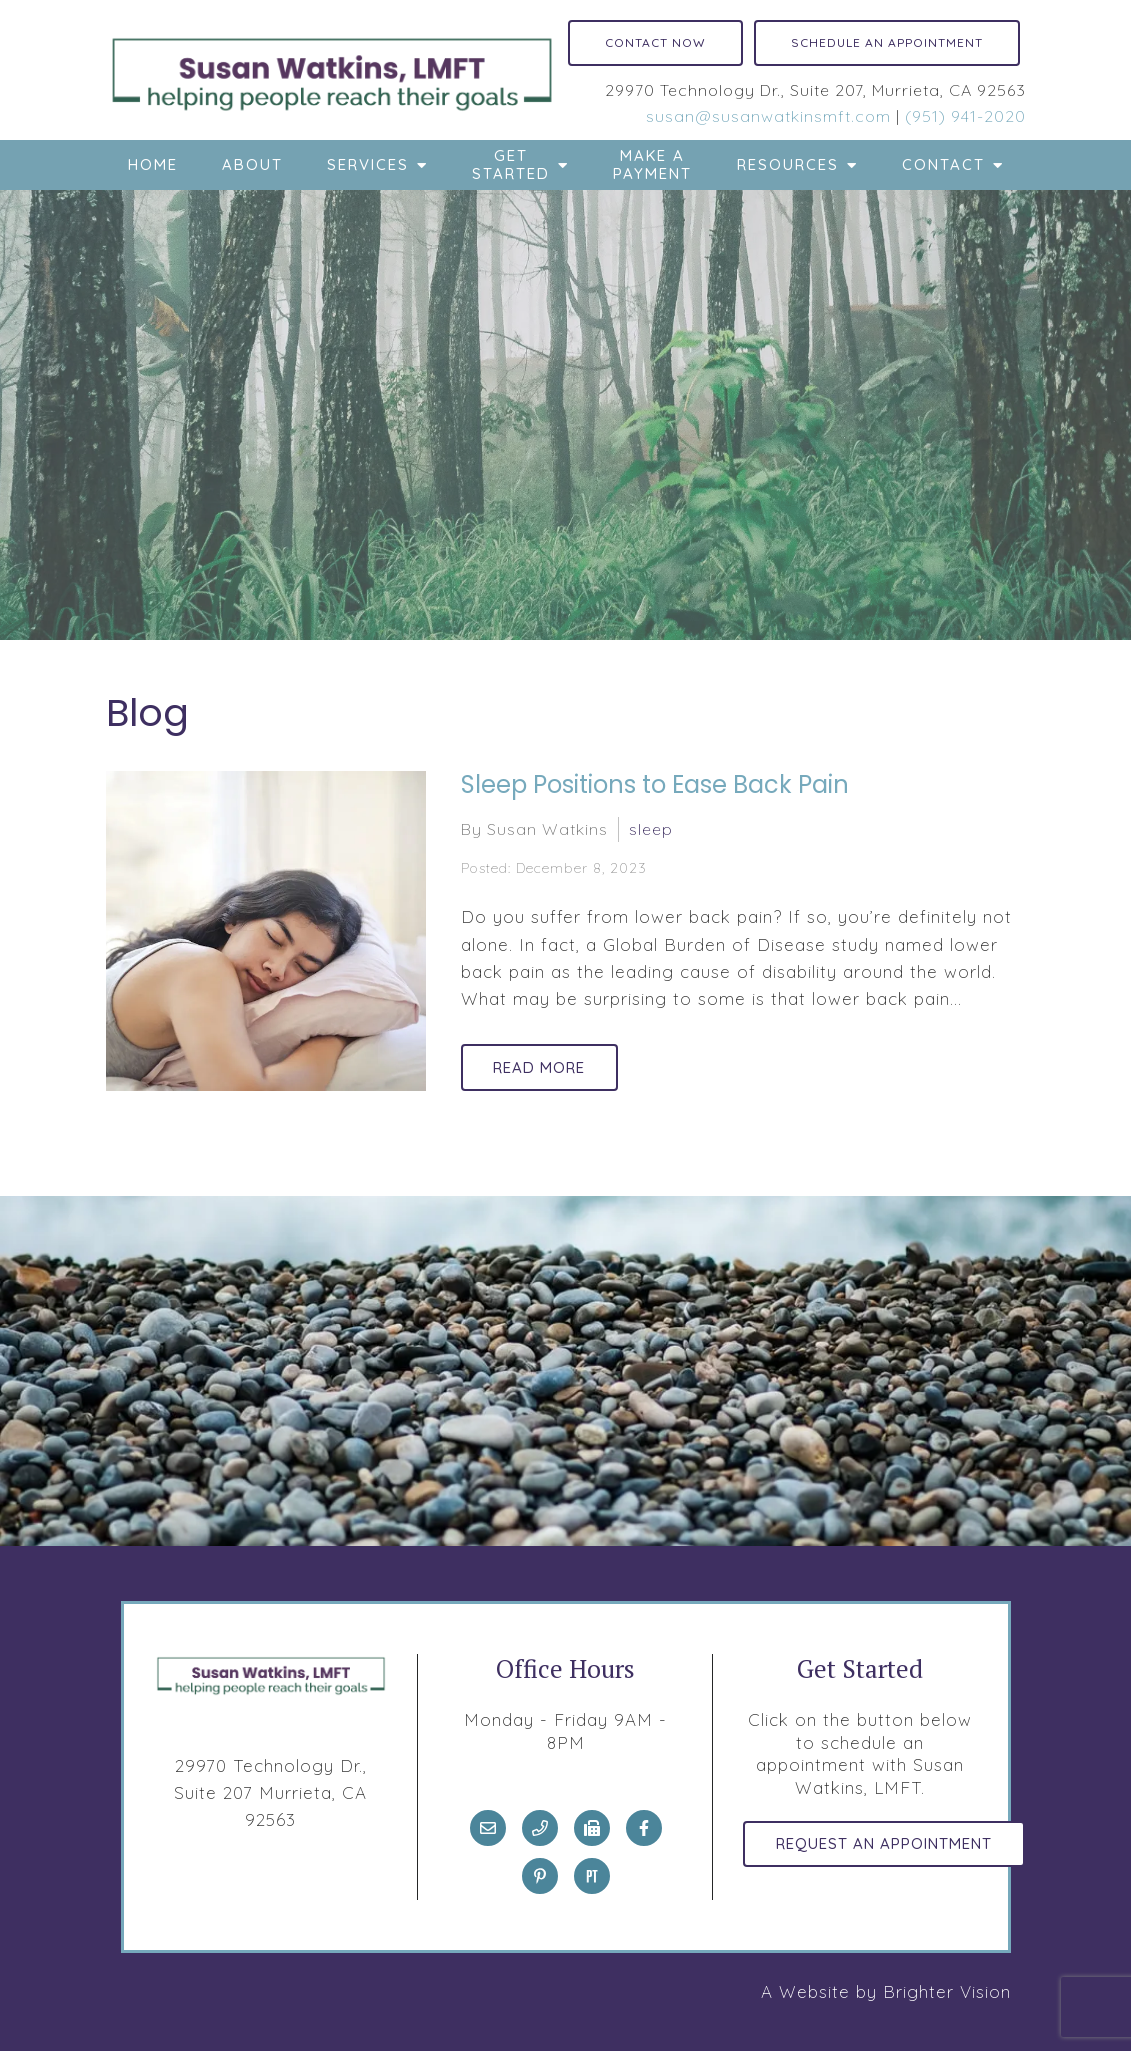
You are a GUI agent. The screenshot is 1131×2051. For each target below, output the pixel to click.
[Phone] (540, 1828)
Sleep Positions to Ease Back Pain (655, 784)
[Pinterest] (540, 1876)
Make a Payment (652, 164)
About (252, 164)
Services (368, 164)
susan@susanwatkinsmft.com (768, 116)
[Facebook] (644, 1828)
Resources (788, 164)
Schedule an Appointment (887, 42)
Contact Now (655, 42)
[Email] (488, 1828)
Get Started (511, 164)
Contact (943, 164)
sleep (651, 828)
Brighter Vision (947, 1991)
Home (153, 164)
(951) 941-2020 (965, 116)
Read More (544, 1066)
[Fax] (592, 1828)
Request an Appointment (888, 1845)
